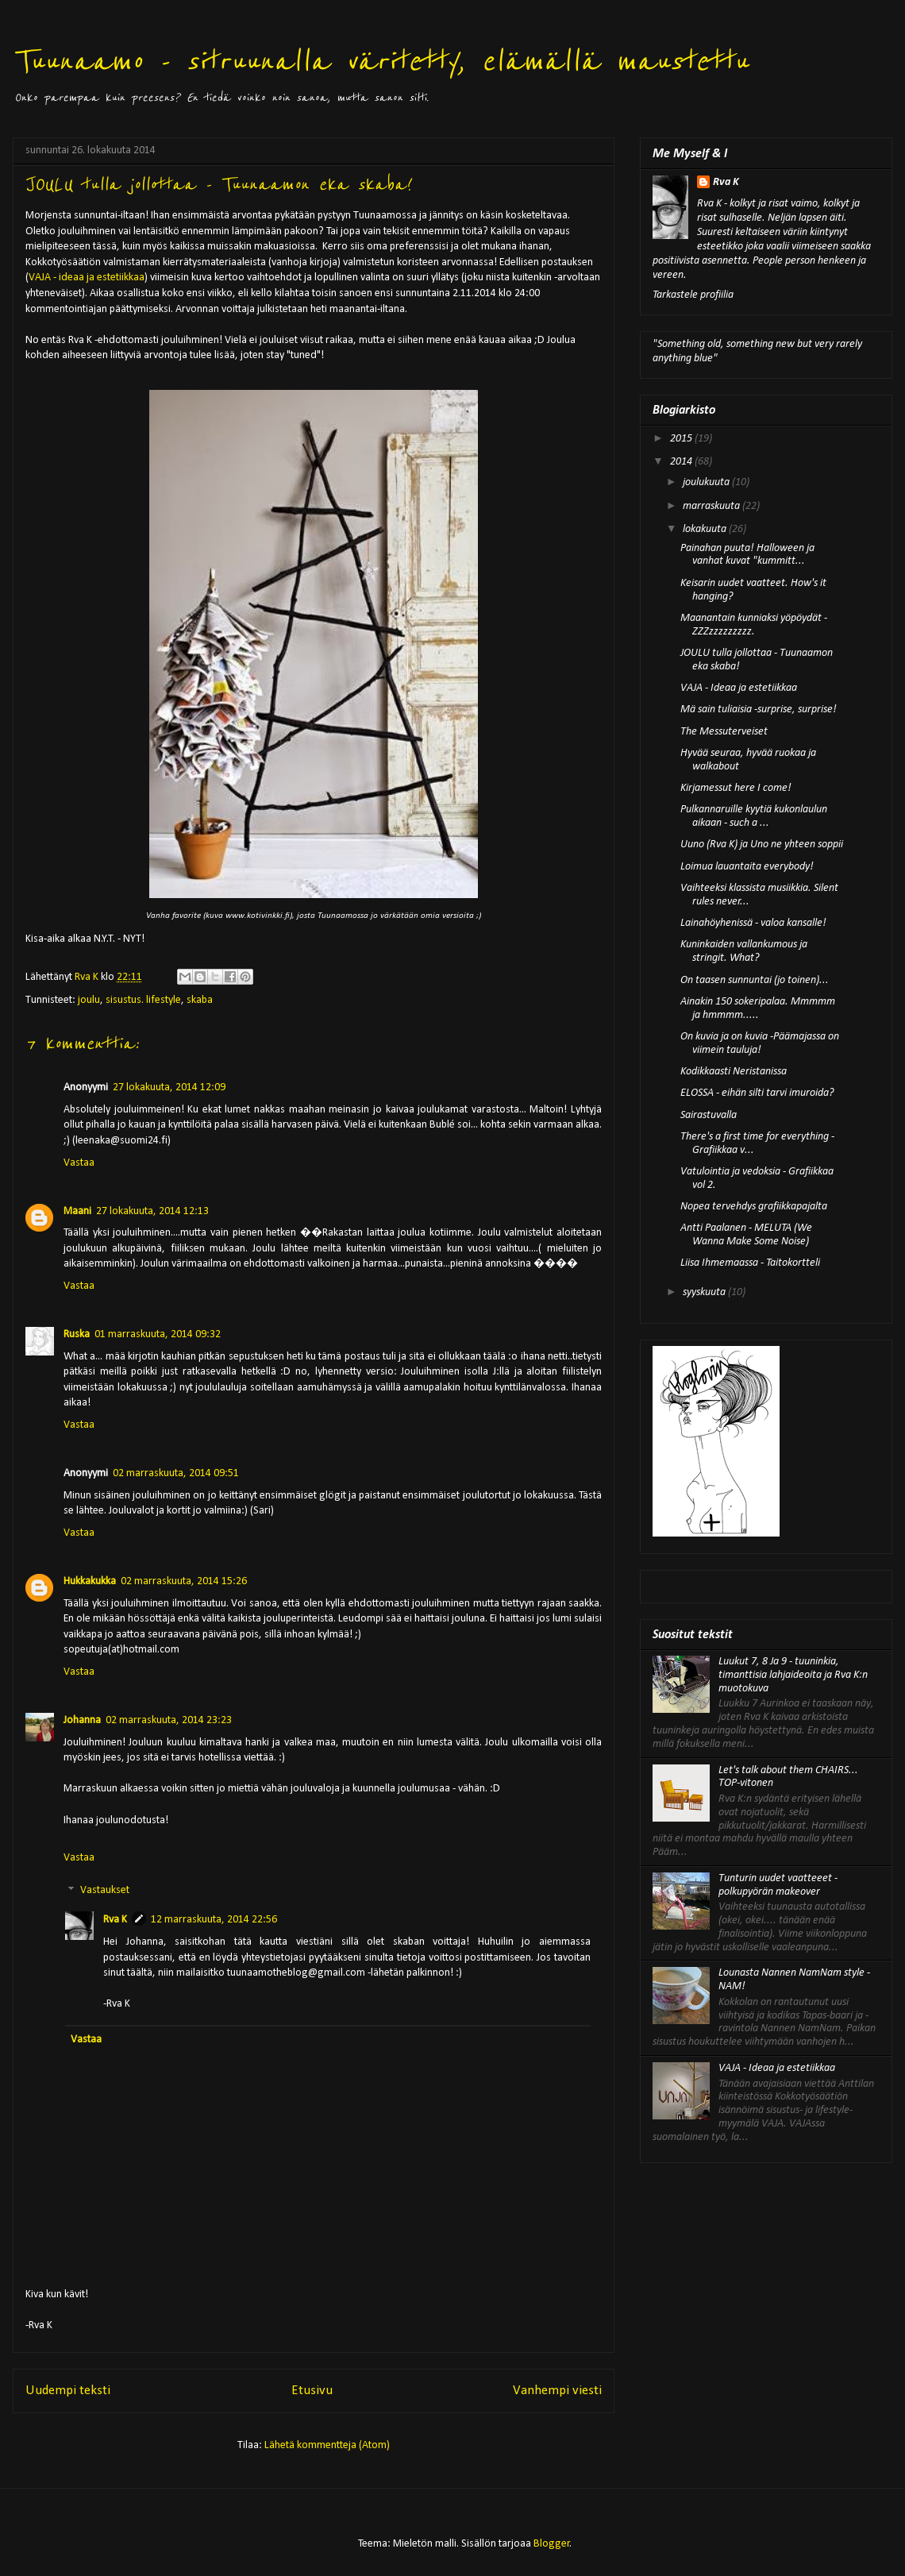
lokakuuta (706, 529)
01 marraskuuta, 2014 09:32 (157, 1334)
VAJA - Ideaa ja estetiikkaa (738, 688)
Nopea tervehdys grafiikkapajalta (753, 1207)
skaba (200, 1000)
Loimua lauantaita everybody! (747, 867)
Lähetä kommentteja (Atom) (327, 2445)
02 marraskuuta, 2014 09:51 (176, 1473)
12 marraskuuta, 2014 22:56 (214, 1920)
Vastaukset (104, 1891)
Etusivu (312, 2390)
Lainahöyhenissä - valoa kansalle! (753, 923)
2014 (682, 462)
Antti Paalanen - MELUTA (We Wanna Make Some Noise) (746, 1235)
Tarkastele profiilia (693, 295)
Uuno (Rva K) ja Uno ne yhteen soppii (761, 844)
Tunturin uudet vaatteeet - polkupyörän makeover (778, 1885)
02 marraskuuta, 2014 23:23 (169, 1720)
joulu (89, 1000)
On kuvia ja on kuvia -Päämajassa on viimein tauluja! (759, 1043)
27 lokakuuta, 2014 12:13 (152, 1211)
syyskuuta (705, 1292)
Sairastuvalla (708, 1115)
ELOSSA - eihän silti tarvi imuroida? (757, 1093)
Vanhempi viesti (557, 2390)
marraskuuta (712, 506)
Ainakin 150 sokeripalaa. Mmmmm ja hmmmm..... (757, 1008)
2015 (682, 439)
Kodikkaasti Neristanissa (733, 1072)
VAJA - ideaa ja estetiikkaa (86, 277)
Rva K (115, 1920)
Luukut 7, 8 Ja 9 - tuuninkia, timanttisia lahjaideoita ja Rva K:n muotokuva (793, 1675)
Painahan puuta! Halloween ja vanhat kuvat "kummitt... (747, 555)
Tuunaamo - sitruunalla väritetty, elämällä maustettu (380, 61)
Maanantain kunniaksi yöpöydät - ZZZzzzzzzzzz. (753, 625)
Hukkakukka (90, 1581)
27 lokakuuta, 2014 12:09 (169, 1087)
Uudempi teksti (67, 2390)
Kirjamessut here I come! (735, 788)
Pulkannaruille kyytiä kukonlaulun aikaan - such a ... (753, 816)
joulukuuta (707, 482)
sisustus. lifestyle (143, 1000)
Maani (77, 1211)
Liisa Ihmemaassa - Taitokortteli (750, 1263)
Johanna (82, 1720)
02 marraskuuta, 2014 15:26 (184, 1581)
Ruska (77, 1334)
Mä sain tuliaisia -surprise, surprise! (758, 709)
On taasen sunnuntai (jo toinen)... (754, 980)
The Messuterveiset (724, 732)
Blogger (551, 2544)
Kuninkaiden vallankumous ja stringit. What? (743, 951)
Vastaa (79, 1163)
